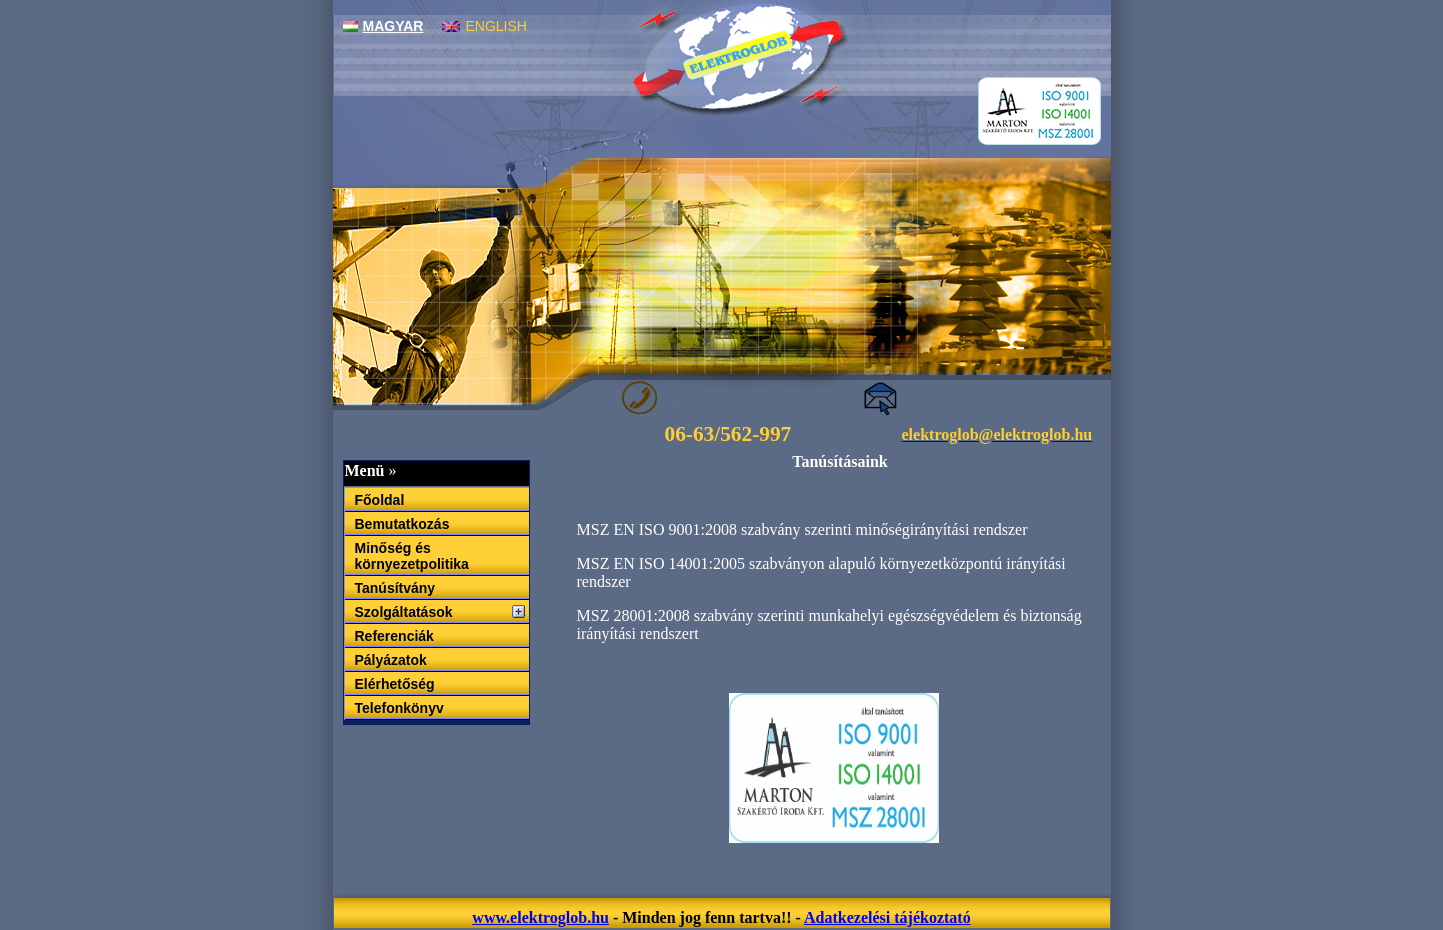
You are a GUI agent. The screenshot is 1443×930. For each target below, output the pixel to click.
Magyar (383, 26)
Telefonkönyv (399, 708)
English (484, 26)
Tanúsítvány (395, 588)
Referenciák (394, 636)
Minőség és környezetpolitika (412, 556)
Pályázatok (391, 660)
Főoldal (380, 500)
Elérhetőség (395, 684)
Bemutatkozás (402, 524)
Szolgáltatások (404, 612)
